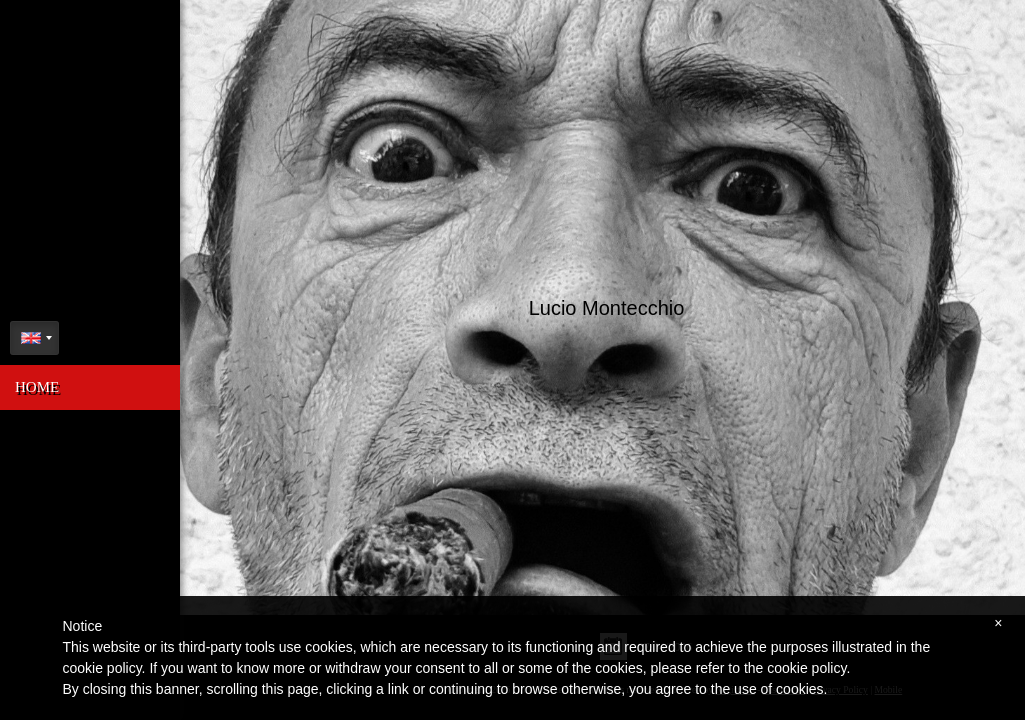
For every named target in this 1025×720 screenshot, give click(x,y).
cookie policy (806, 668)
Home (37, 387)
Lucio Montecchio (605, 305)
